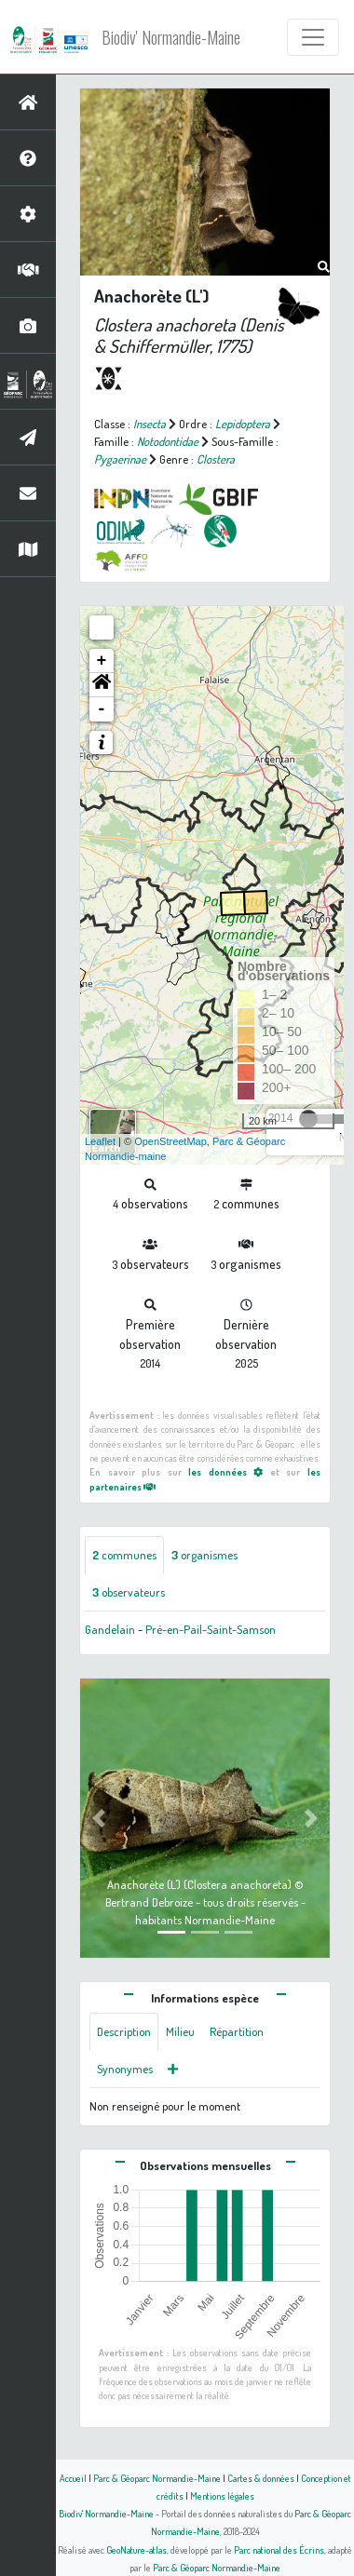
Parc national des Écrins (279, 2549)
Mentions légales (222, 2495)
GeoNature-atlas (136, 2549)
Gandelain (110, 1629)
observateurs (128, 1592)
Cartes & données (260, 2478)
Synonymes (125, 2068)
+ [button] (102, 661)
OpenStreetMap (170, 1141)
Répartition (237, 2031)
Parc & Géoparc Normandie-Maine (157, 2478)
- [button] (102, 709)
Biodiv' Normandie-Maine (171, 37)
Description (124, 2031)
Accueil (73, 2478)
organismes (204, 1554)
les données (225, 1471)
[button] (101, 685)
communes (124, 1554)
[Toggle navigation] (313, 37)
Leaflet (100, 1141)
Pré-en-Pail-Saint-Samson (210, 1629)
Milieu (180, 2031)
